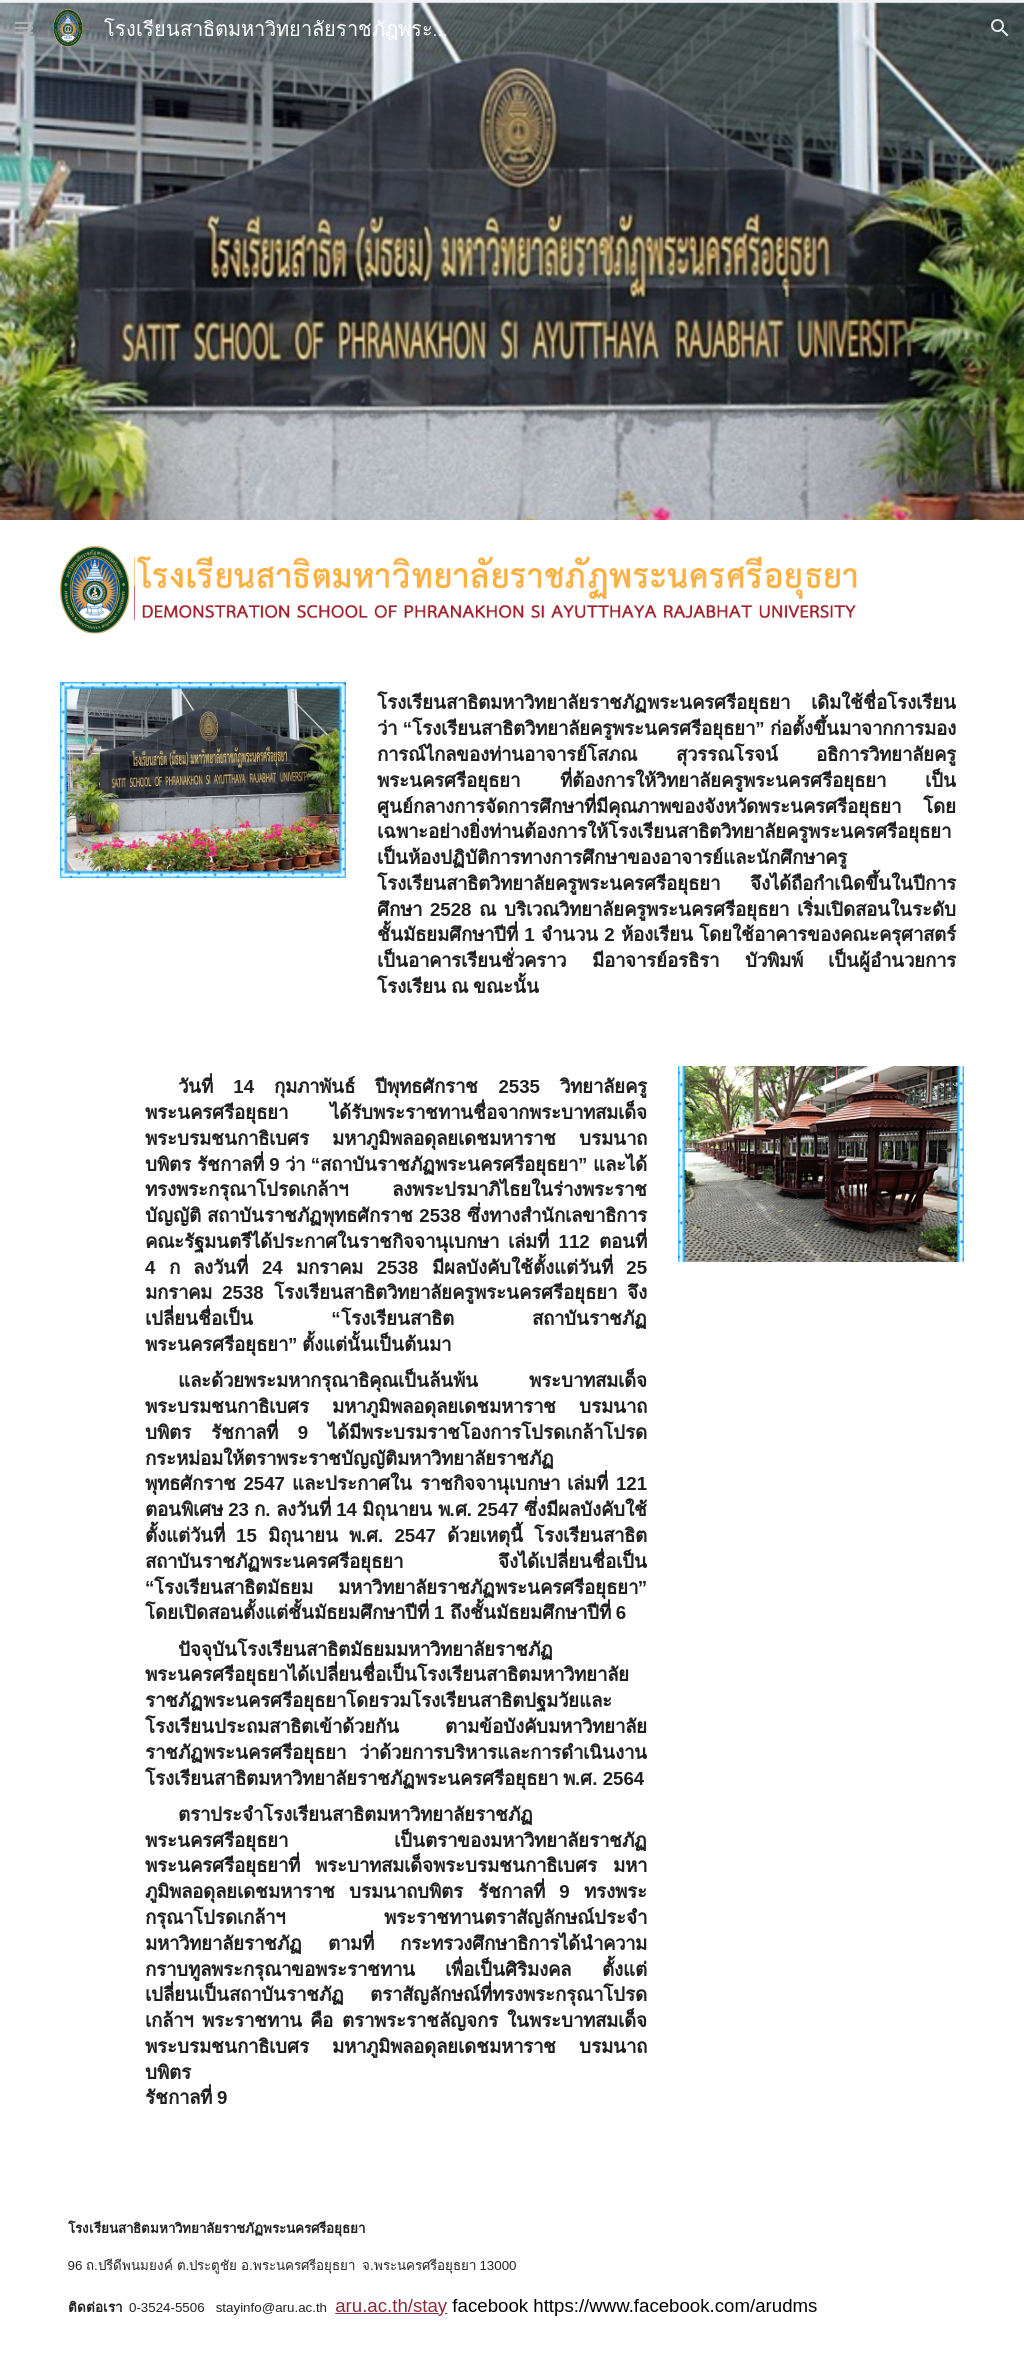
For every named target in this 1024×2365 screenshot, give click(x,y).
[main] (666, 850)
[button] (24, 27)
